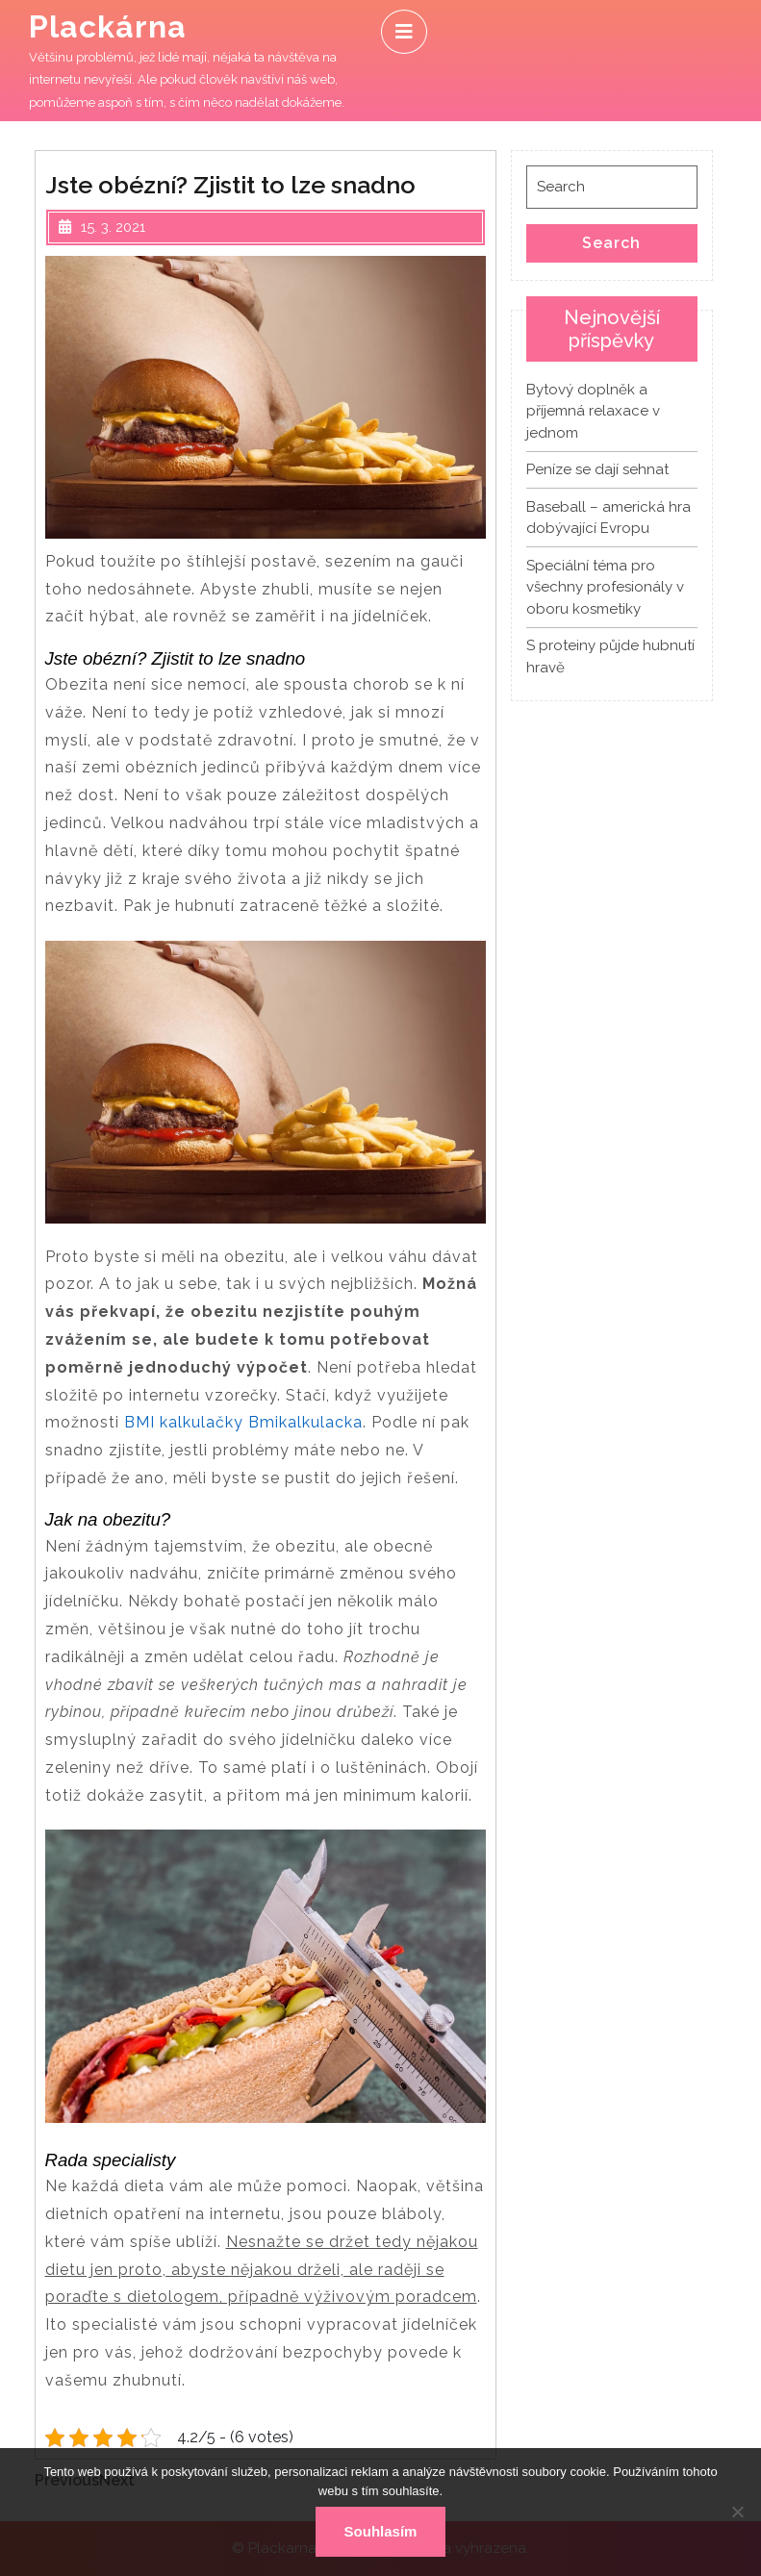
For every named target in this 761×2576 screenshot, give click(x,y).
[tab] (404, 32)
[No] (737, 2511)
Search (611, 243)
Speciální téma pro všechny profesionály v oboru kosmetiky (605, 587)
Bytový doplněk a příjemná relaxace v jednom (593, 411)
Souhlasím (381, 2531)
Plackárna (108, 26)
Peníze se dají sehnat (597, 469)
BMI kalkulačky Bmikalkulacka (243, 1422)
